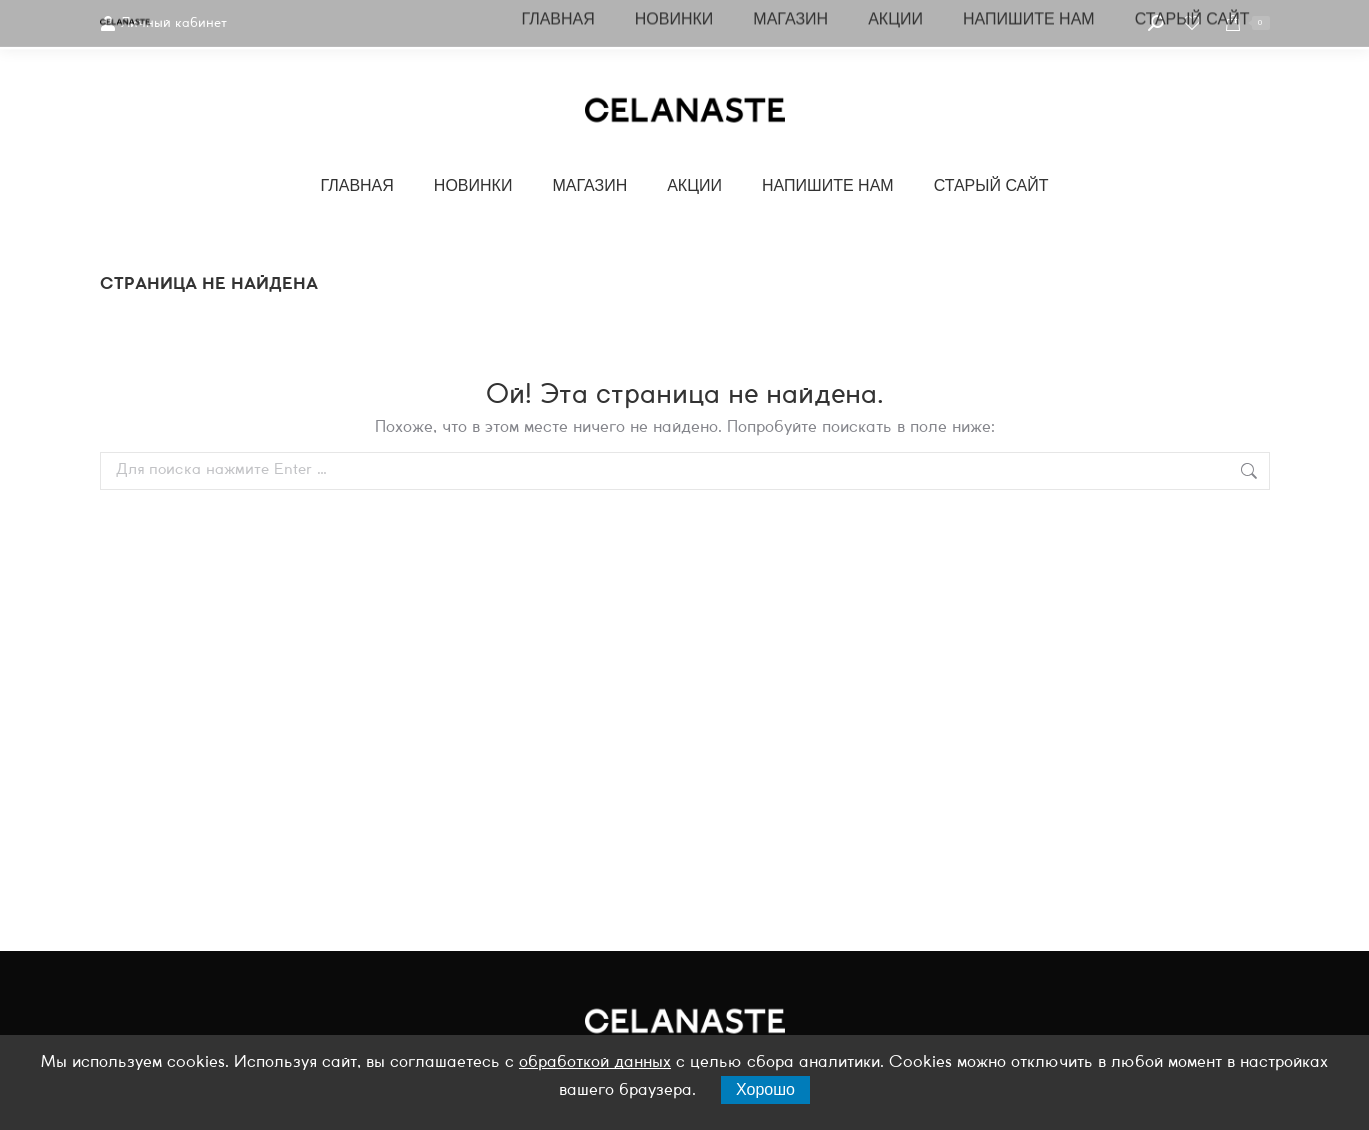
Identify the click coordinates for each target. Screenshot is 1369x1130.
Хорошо (765, 1089)
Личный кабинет (163, 23)
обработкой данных (595, 1062)
